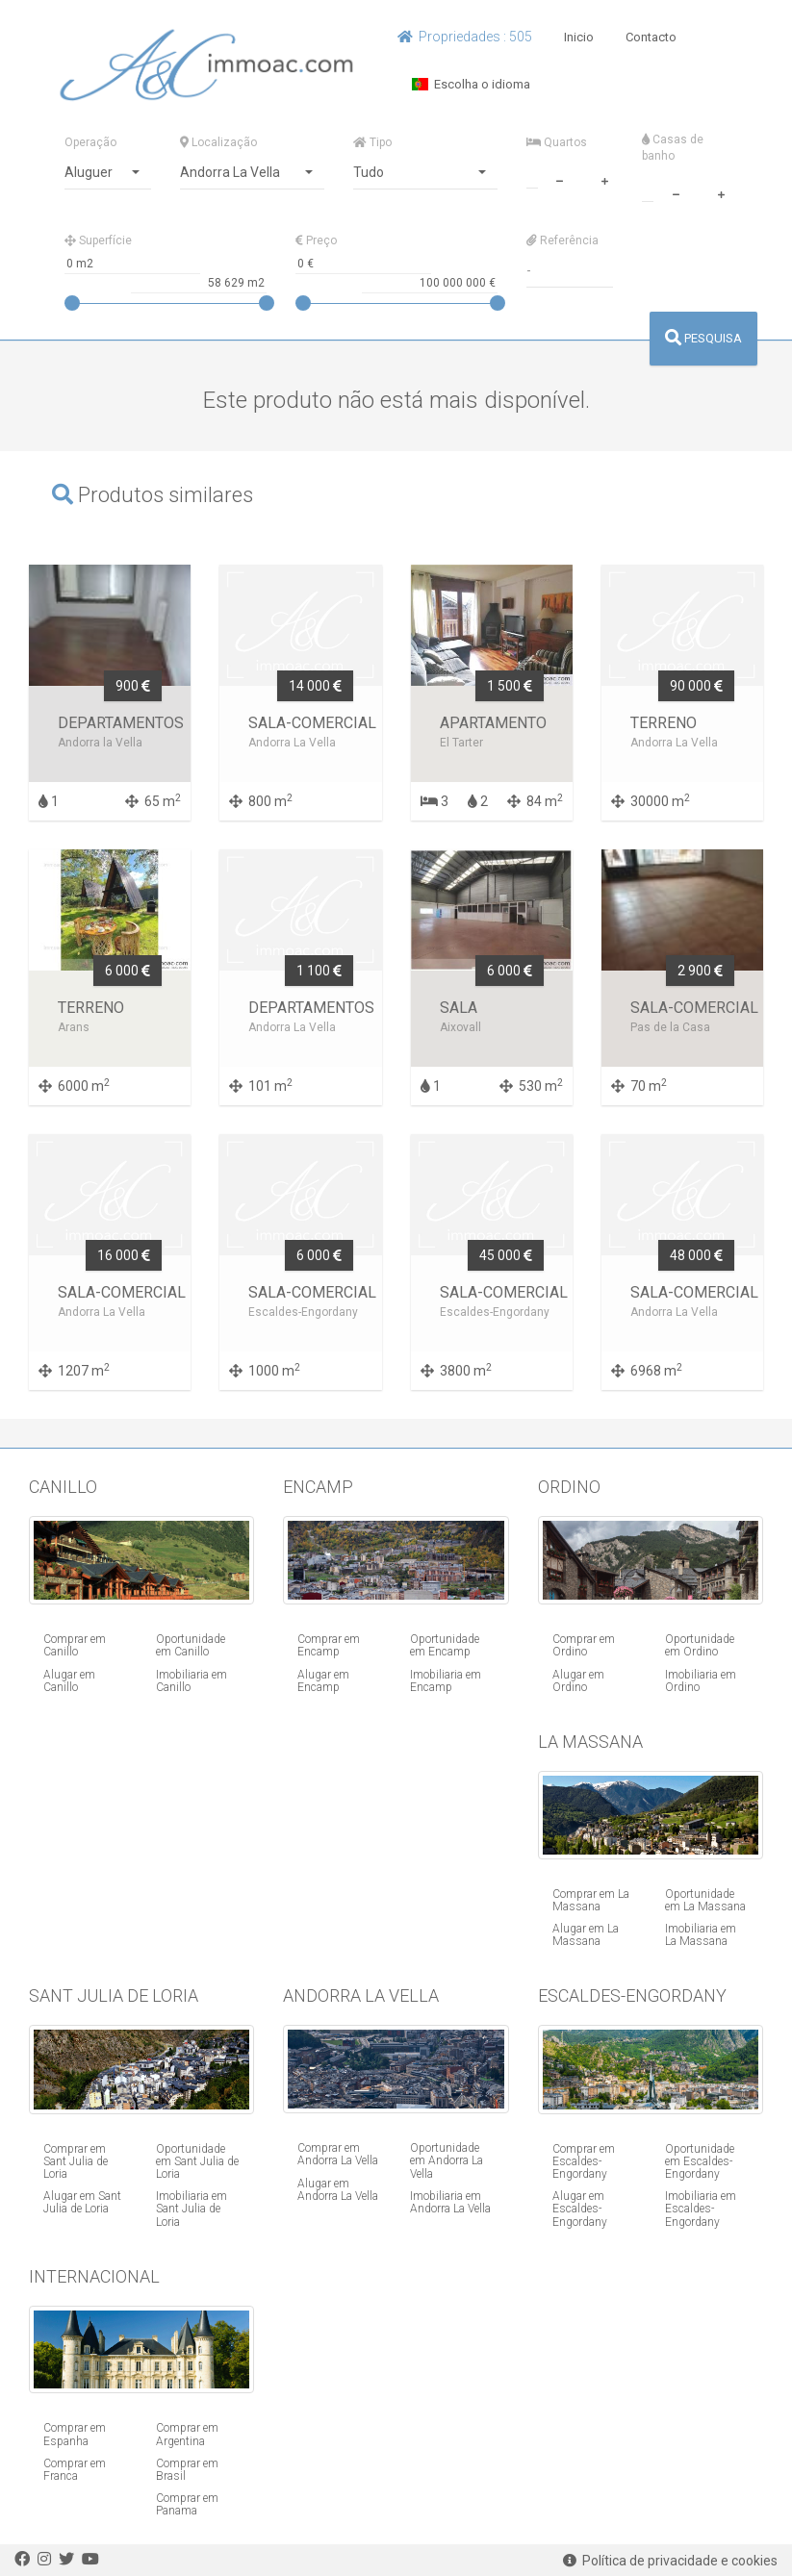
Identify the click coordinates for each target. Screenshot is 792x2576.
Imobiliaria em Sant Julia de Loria (191, 2208)
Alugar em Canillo (69, 1681)
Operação (90, 142)
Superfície (98, 240)
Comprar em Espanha (74, 2434)
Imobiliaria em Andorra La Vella (450, 2202)
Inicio (579, 37)
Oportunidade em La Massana (705, 1900)
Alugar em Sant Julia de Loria (82, 2202)
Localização (218, 142)
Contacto (651, 37)
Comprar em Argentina (187, 2434)
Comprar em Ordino (583, 1645)
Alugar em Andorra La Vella (337, 2190)
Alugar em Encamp (323, 1681)
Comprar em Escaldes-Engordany (583, 2161)
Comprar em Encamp (328, 1645)
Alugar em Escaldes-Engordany (579, 2208)
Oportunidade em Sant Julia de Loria (197, 2161)
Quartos (556, 142)
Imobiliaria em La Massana (700, 1935)
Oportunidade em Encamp (444, 1645)
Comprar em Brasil (187, 2470)
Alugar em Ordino (578, 1681)
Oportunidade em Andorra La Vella (446, 2160)
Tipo (372, 142)
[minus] (560, 179)
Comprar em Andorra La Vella (337, 2154)
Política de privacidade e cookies (670, 2560)
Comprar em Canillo (74, 1645)
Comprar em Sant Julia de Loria (75, 2161)
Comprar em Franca (74, 2470)
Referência (562, 240)
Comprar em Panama (187, 2504)
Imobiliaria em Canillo (191, 1681)
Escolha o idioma (471, 84)
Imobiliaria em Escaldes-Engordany (700, 2208)
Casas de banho (672, 148)
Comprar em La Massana (590, 1900)
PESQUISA (703, 338)
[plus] (605, 179)
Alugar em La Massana (585, 1935)
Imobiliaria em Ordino (700, 1681)
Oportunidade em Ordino (699, 1645)
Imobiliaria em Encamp (445, 1681)
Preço (316, 240)
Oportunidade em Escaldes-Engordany (699, 2161)
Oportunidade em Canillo (190, 1645)
